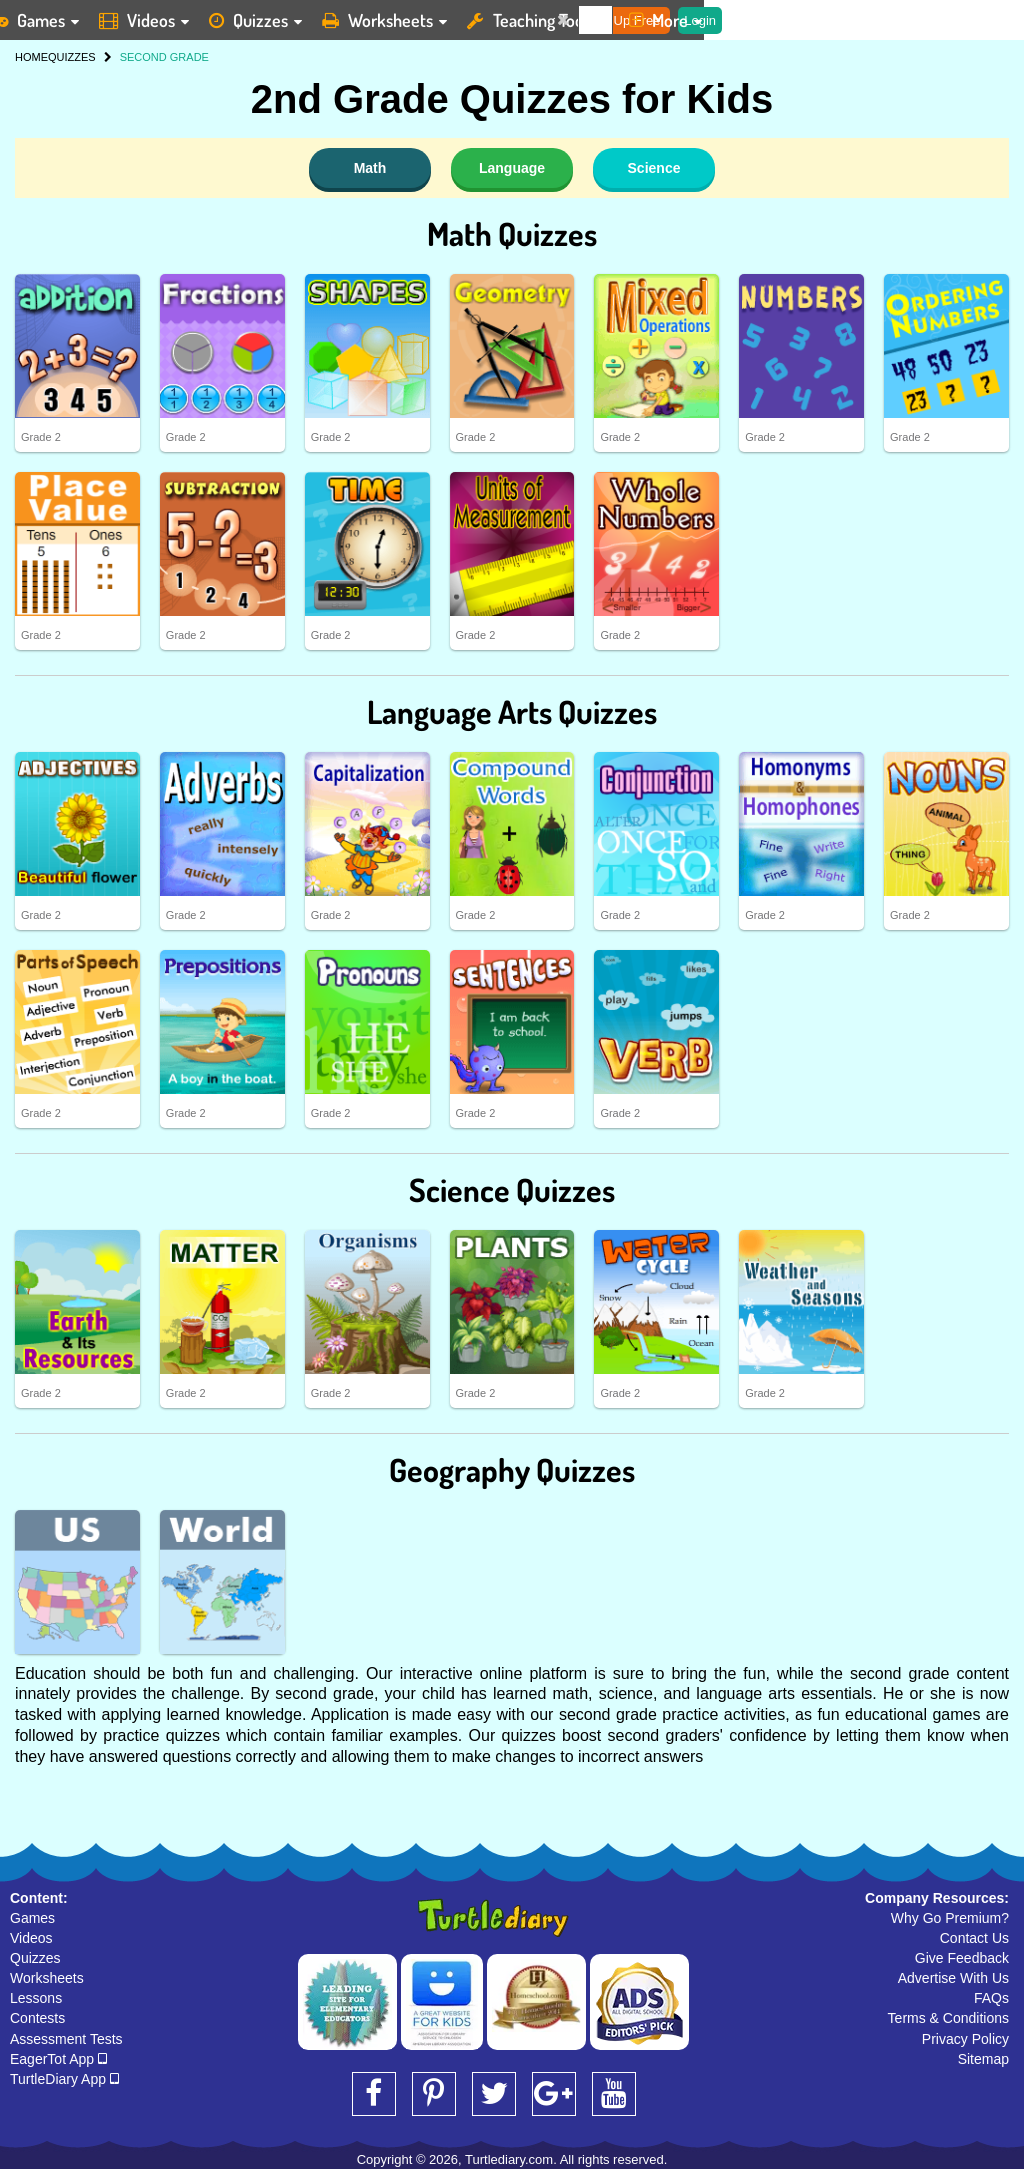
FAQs (991, 1998)
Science (654, 168)
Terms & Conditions (948, 2018)
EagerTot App (58, 2059)
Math (370, 168)
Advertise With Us (953, 1978)
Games (32, 1918)
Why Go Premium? (950, 1918)
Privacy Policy (965, 2039)
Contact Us (974, 1938)
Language (512, 168)
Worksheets (47, 1978)
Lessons (36, 1998)
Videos (31, 1938)
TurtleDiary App (64, 2079)
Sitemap (983, 2059)
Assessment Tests (66, 2039)
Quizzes (35, 1958)
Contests (37, 2018)
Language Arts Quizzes (512, 711)
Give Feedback (962, 1958)
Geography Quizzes (512, 1469)
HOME (31, 57)
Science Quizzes (512, 1189)
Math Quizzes (512, 233)
